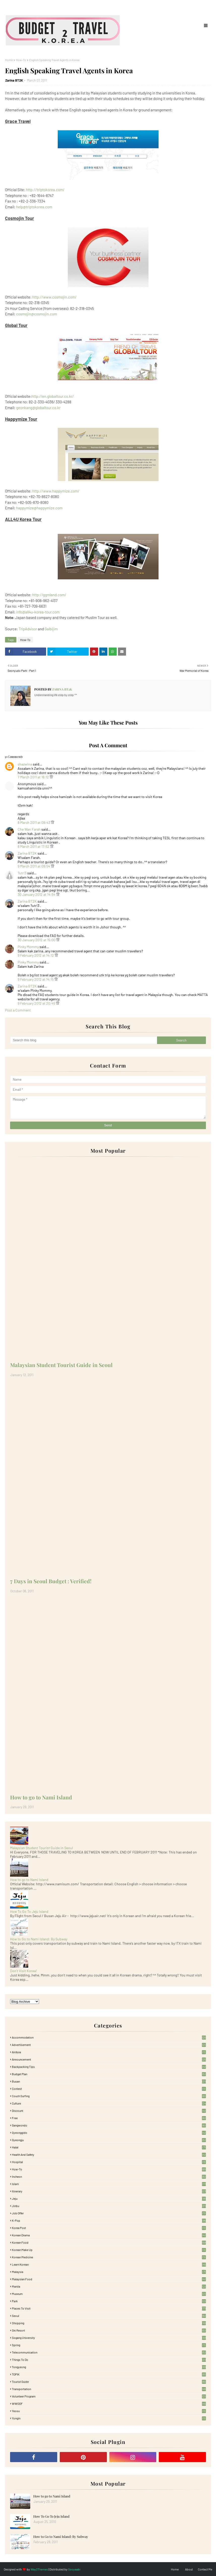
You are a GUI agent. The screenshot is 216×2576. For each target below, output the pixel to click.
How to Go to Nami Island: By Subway (38, 1939)
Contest (109, 2088)
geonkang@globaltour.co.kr (38, 407)
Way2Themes (39, 2569)
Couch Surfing (109, 2096)
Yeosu (109, 2411)
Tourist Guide (109, 2381)
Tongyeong (109, 2367)
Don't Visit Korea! (23, 1971)
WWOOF (109, 2403)
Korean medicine (109, 2257)
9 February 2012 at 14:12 (36, 955)
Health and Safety (109, 2154)
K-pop (109, 2220)
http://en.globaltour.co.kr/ (53, 396)
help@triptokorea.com (34, 207)
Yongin (109, 2418)
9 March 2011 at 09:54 (34, 866)
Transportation (109, 2389)
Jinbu (109, 2206)
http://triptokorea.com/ (45, 189)
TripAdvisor (28, 629)
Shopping (109, 2323)
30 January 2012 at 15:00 (37, 940)
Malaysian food (109, 2279)
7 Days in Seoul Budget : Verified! (50, 1580)
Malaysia (109, 2271)
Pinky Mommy (28, 947)
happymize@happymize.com (39, 508)
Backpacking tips (109, 2066)
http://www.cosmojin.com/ (54, 297)
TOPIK (109, 2374)
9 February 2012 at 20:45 (37, 1003)
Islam (109, 2184)
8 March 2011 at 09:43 (34, 822)
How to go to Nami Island (41, 1797)
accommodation (109, 2037)
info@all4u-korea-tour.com (37, 612)
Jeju (109, 2198)
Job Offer (109, 2213)
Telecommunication (109, 2352)
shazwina (25, 764)
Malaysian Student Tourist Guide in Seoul (61, 1364)
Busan (109, 2081)
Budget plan (109, 2074)
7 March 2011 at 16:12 (34, 777)
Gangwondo (109, 2125)
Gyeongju (109, 2140)
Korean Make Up (109, 2249)
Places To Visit (109, 2308)
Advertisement (109, 2044)
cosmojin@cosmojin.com (36, 314)
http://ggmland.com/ (49, 594)
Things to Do (109, 2359)
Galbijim (51, 629)
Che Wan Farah (29, 829)
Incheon (109, 2176)
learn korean (109, 2264)
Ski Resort (109, 2330)
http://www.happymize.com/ (55, 491)
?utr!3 (22, 873)
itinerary (109, 2191)
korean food (109, 2242)
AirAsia (109, 2052)
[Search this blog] (83, 1040)
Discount (109, 2110)
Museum (109, 2293)
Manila (109, 2286)
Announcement (109, 2059)
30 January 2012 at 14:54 (37, 894)
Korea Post (109, 2228)
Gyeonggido (109, 2132)
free (109, 2118)
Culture (109, 2103)
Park (109, 2301)
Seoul (109, 2315)
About (189, 2569)
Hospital (109, 2162)
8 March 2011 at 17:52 (34, 846)
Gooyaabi (74, 2569)
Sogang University (109, 2337)
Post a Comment (18, 1010)
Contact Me (205, 2569)
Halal (109, 2147)
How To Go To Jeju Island (29, 1911)
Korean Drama (109, 2235)
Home (9, 60)
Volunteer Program (109, 2396)
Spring (109, 2345)
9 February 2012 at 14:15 (36, 979)
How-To (21, 60)
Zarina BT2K (14, 80)
